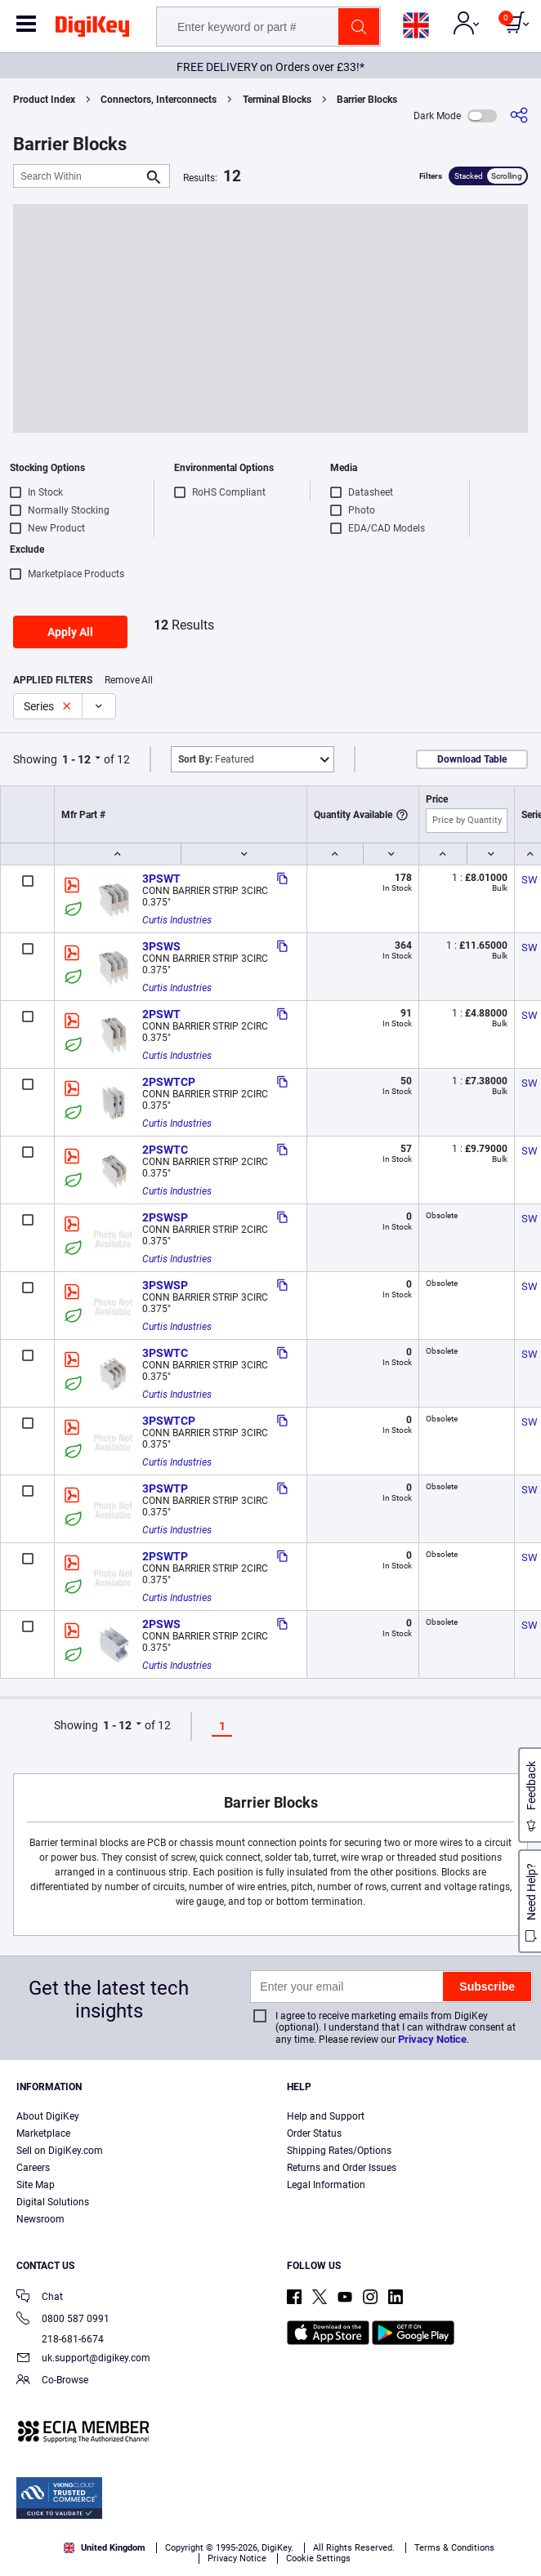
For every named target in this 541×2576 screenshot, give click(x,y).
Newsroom (40, 2219)
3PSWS (161, 946)
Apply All (70, 631)
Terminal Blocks (277, 99)
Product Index (44, 99)
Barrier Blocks (367, 99)
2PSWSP (165, 1217)
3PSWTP (165, 1488)
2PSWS (161, 1624)
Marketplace (43, 2133)
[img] (92, 29)
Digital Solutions (52, 2202)
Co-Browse (52, 2381)
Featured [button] (216, 759)
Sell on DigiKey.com (59, 2150)
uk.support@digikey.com (83, 2359)
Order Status (314, 2133)
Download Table (472, 759)
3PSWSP (165, 1285)
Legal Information (326, 2185)
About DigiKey (47, 2116)
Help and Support (325, 2116)
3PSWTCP (168, 1420)
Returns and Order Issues (341, 2167)
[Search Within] (78, 176)
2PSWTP (165, 1556)
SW (529, 880)
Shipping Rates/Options (339, 2150)
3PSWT (161, 878)
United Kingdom (104, 2548)
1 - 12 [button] (76, 759)
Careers (33, 2167)
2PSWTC (165, 1149)
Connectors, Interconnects (159, 99)
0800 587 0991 (63, 2320)
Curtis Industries (177, 920)
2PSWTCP (168, 1081)
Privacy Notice (432, 2039)
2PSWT (161, 1014)
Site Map (35, 2185)
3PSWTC (165, 1352)
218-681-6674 (60, 2339)
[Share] (519, 115)
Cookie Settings (318, 2558)
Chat (39, 2298)
